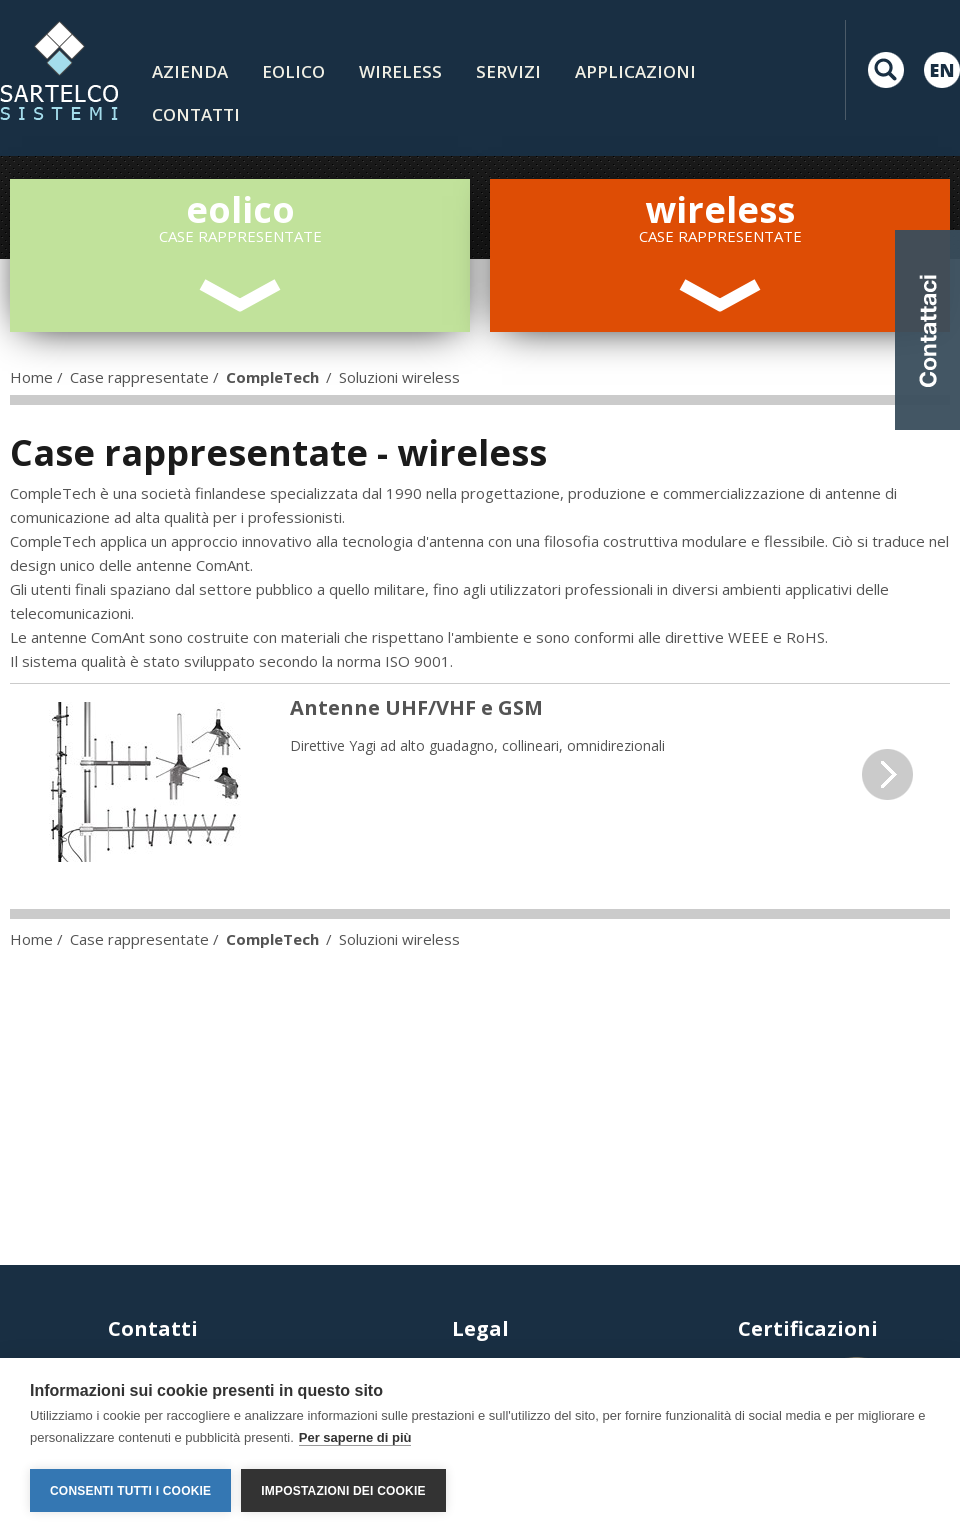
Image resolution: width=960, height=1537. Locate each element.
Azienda (190, 71)
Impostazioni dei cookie (343, 1491)
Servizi (508, 71)
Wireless (400, 71)
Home (31, 377)
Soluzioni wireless (399, 377)
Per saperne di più (355, 1437)
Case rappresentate (139, 377)
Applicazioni (635, 71)
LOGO (59, 70)
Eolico (293, 71)
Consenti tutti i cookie (130, 1491)
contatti (196, 114)
